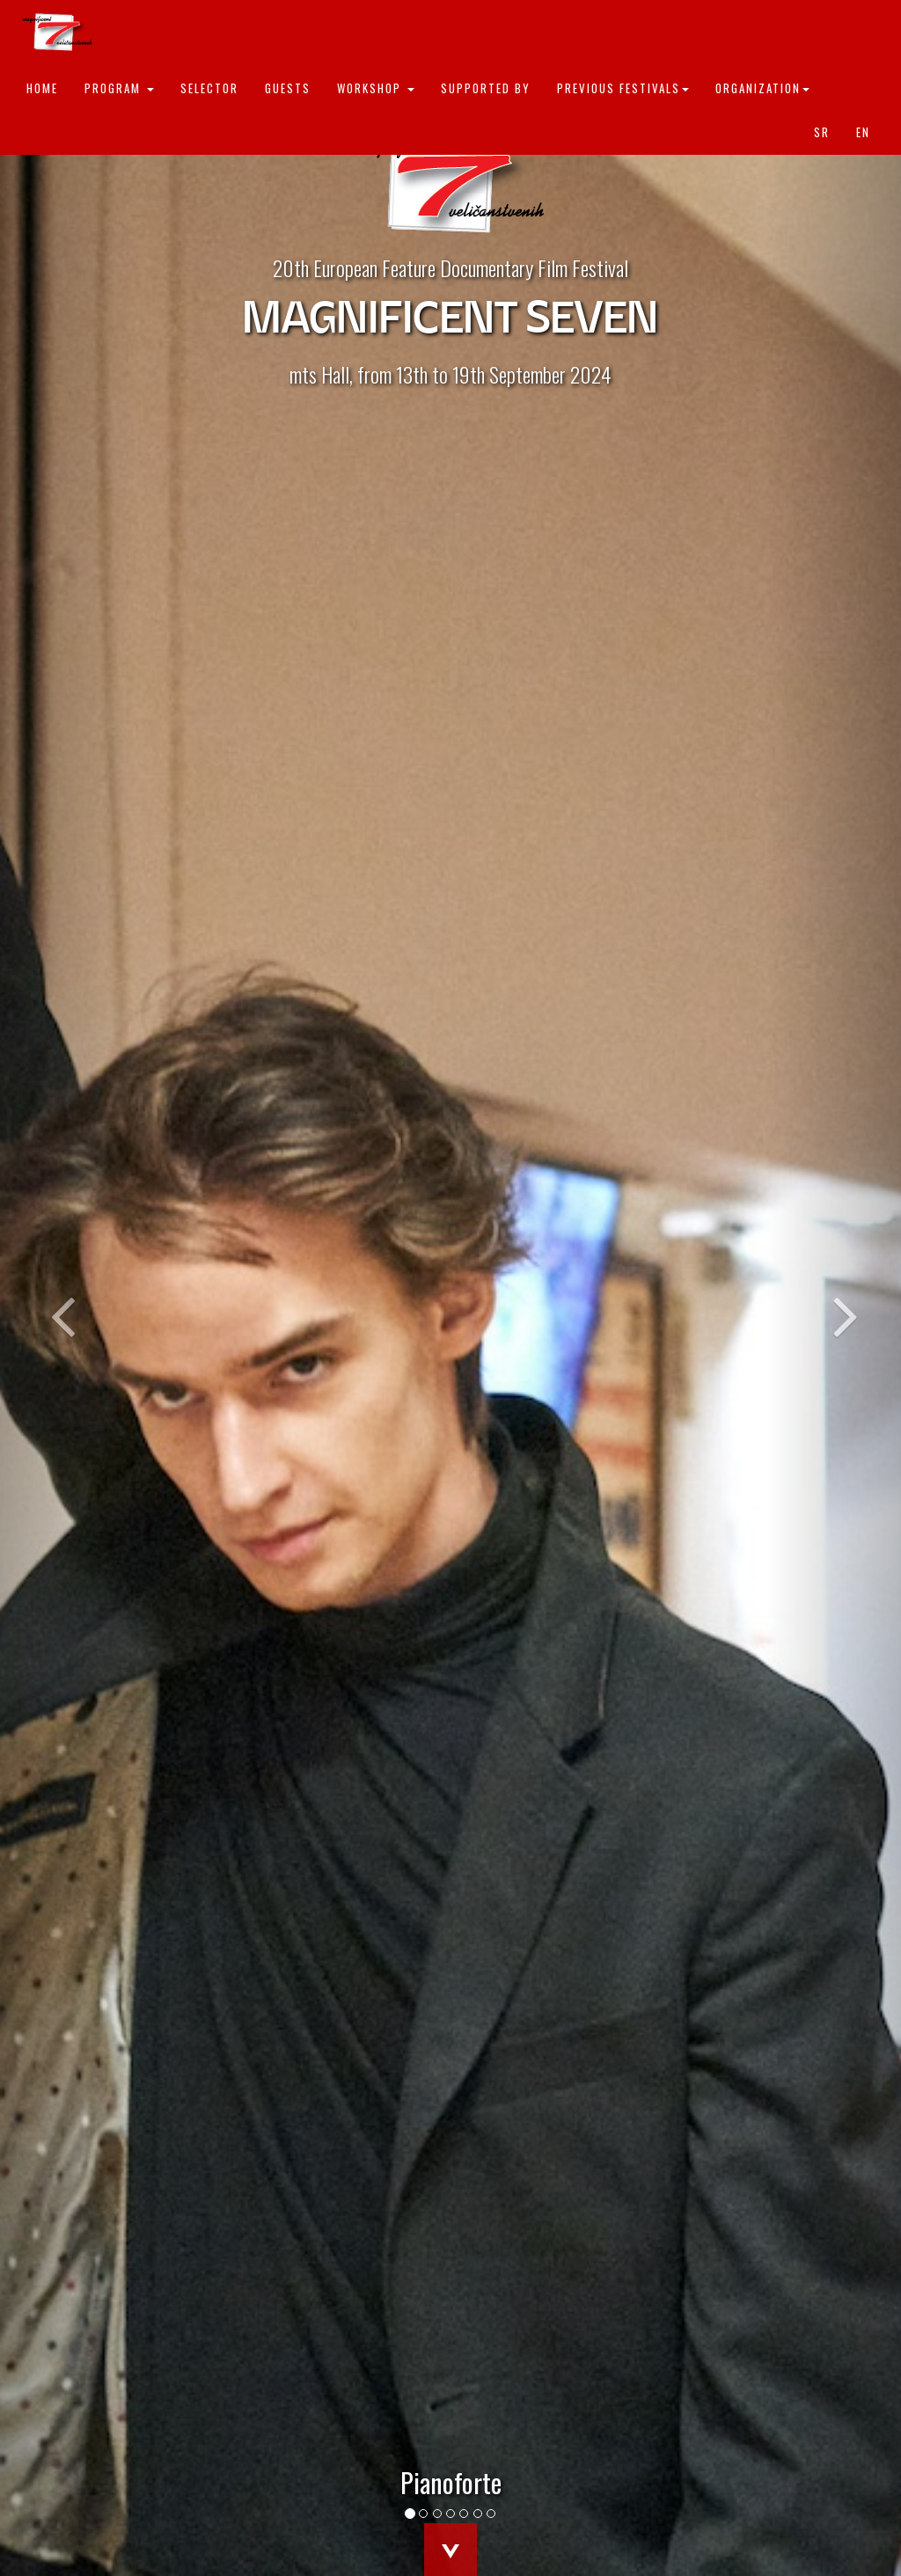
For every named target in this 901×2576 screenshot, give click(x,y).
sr (822, 132)
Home (42, 88)
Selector (209, 88)
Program (119, 88)
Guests (288, 88)
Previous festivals (623, 88)
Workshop (375, 88)
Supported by (486, 88)
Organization (762, 88)
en (863, 132)
